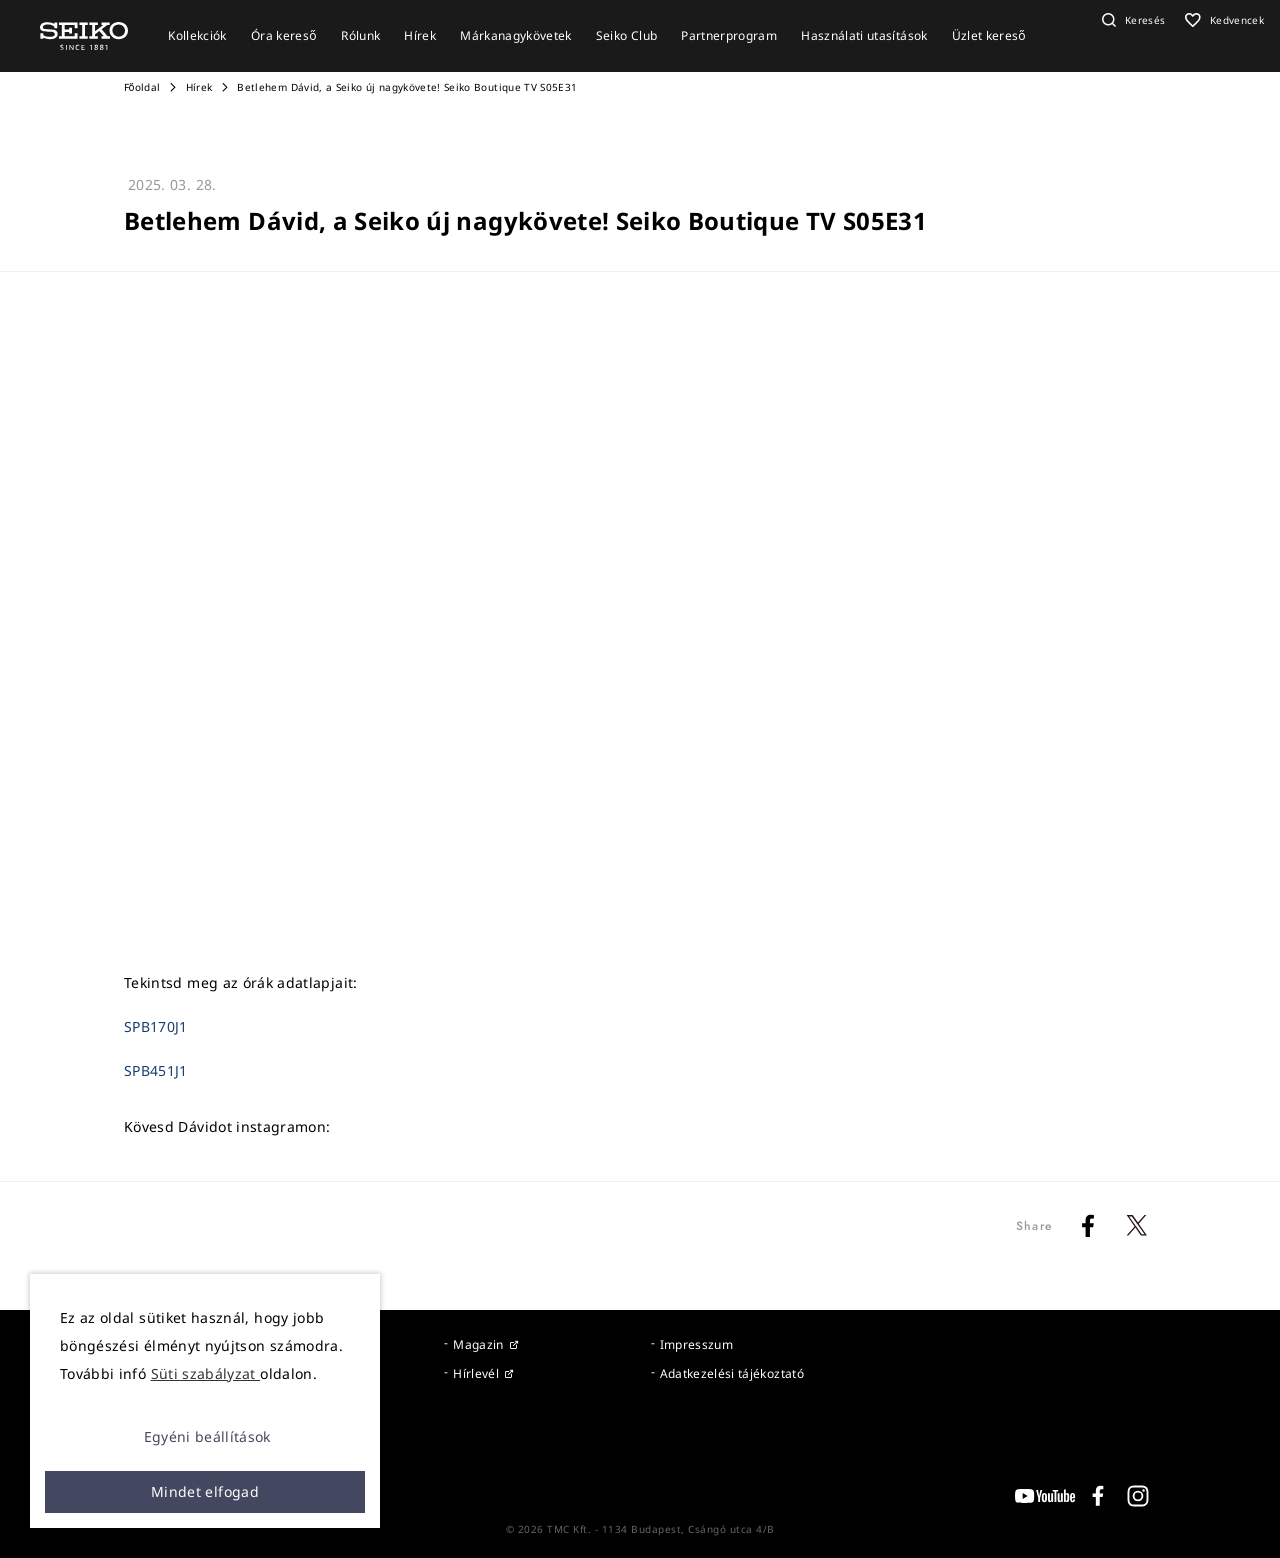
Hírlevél (476, 1373)
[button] (1131, 20)
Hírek (199, 87)
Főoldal (142, 87)
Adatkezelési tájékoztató (732, 1373)
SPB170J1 (156, 1026)
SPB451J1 (156, 1070)
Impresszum (697, 1344)
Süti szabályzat (206, 1373)
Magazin (478, 1344)
